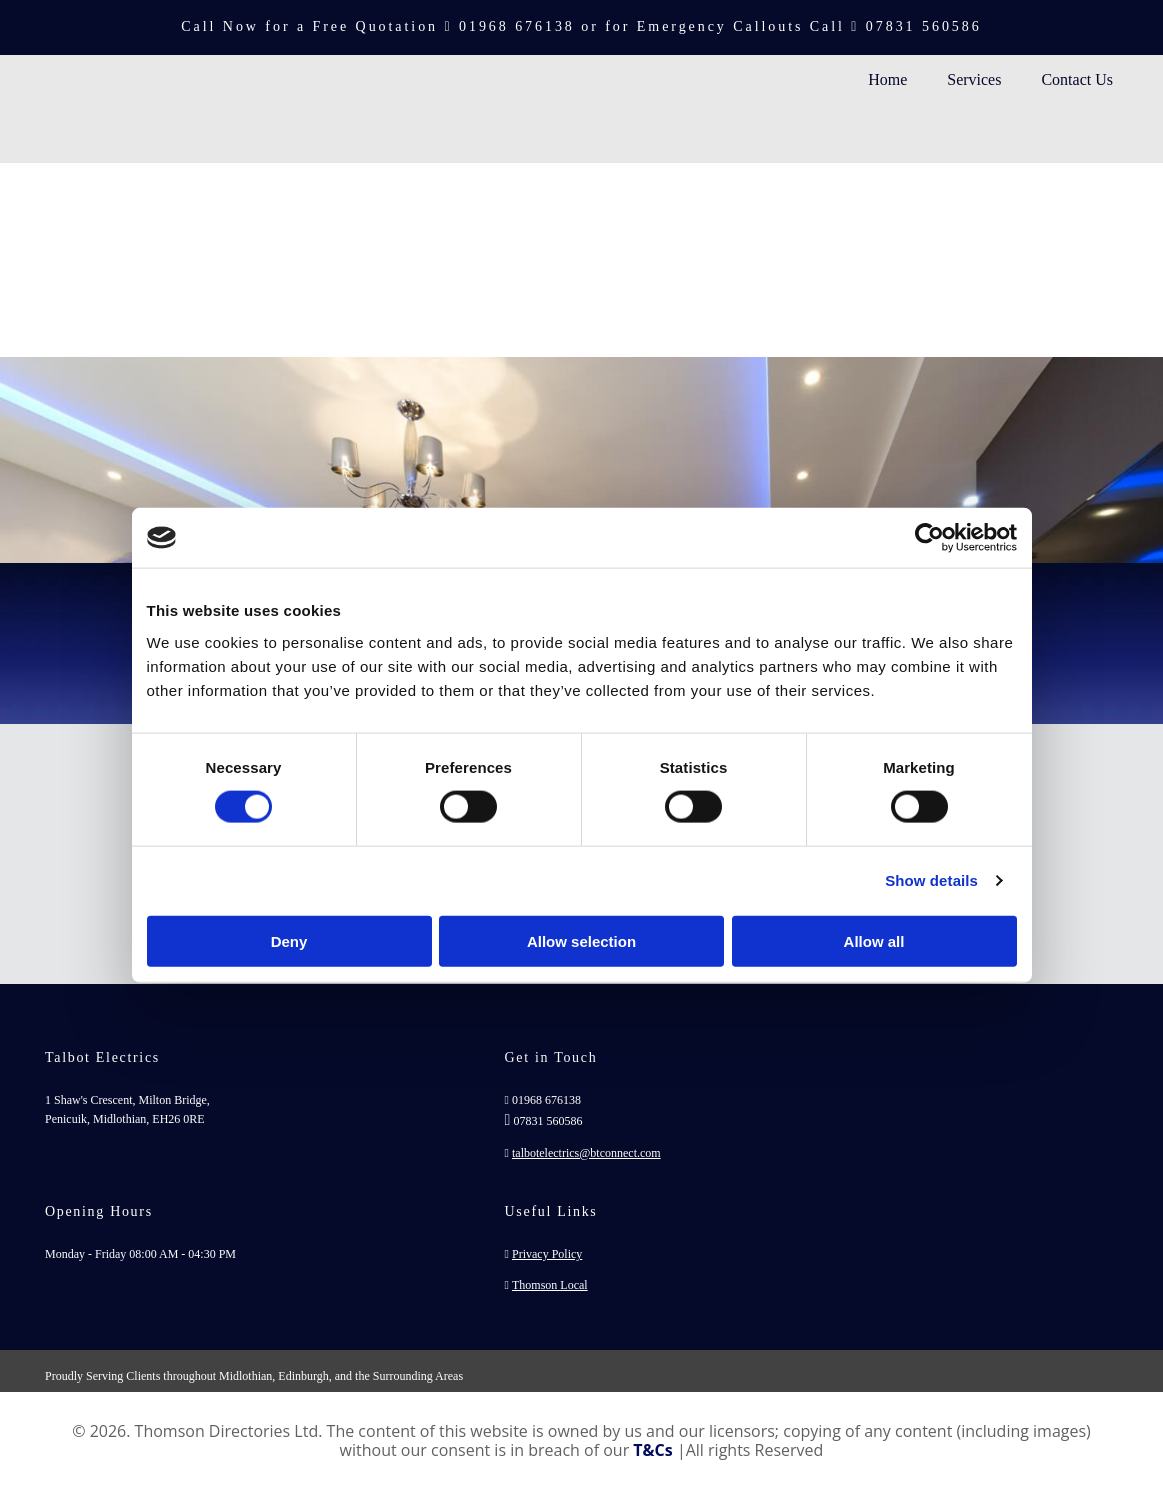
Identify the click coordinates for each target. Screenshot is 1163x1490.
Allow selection (581, 940)
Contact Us (1077, 79)
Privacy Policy (547, 1254)
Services (974, 79)
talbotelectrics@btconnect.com (586, 1153)
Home (887, 79)
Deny (289, 940)
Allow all (874, 940)
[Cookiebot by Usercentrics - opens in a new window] (929, 538)
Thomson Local (550, 1285)
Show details (931, 880)
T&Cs (652, 1450)
